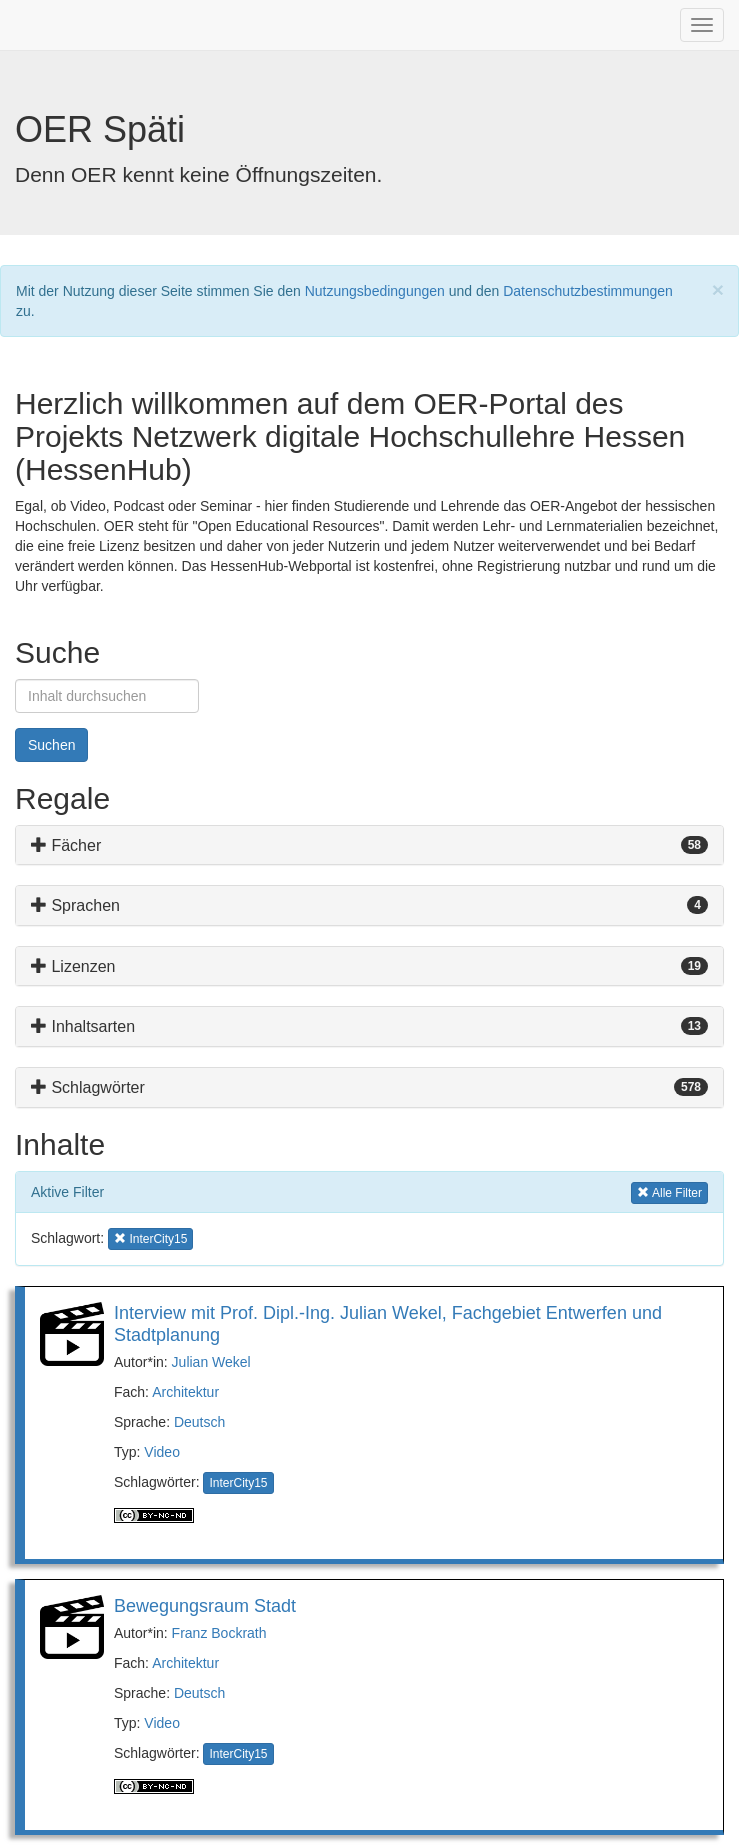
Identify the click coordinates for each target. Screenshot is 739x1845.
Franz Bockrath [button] (219, 1633)
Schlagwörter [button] (88, 1087)
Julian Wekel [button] (211, 1362)
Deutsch (199, 1422)
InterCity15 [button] (150, 1237)
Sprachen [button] (75, 905)
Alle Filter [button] (669, 1191)
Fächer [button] (66, 845)
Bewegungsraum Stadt (205, 1606)
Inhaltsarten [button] (83, 1026)
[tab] (369, 845)
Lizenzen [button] (73, 966)
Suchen (51, 745)
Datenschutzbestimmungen (588, 291)
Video (162, 1452)
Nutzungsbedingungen (375, 291)
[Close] (718, 289)
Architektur (185, 1392)
